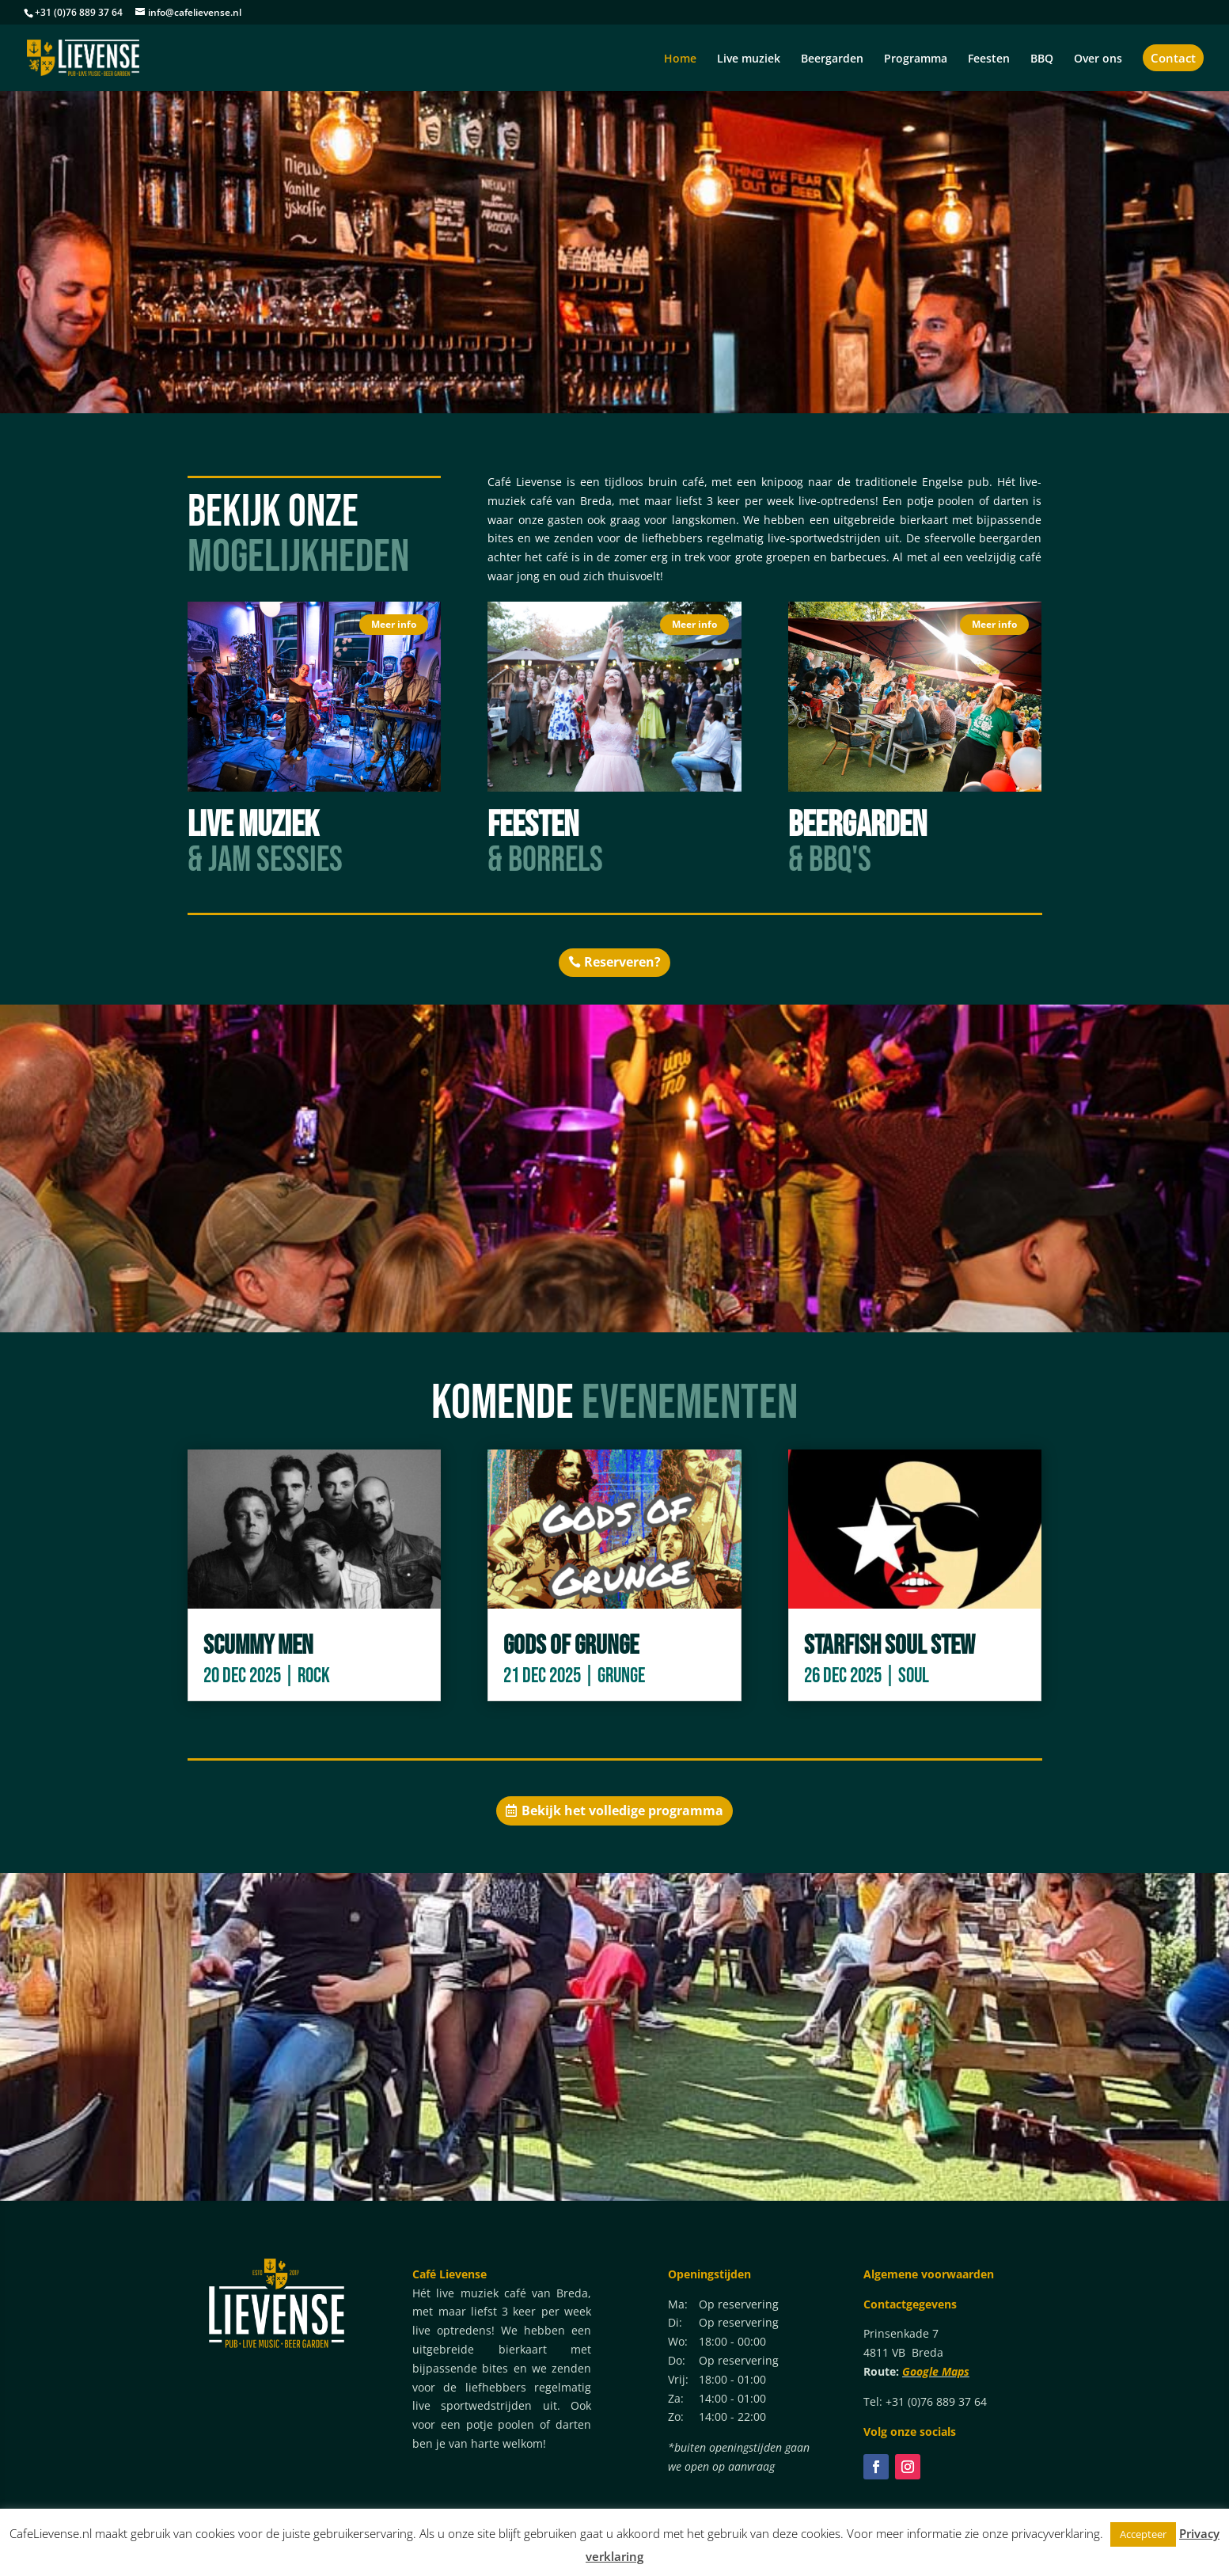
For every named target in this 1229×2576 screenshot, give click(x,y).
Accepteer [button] (1143, 2534)
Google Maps (935, 2371)
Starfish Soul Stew (889, 1645)
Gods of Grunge (571, 1645)
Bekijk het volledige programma (622, 1810)
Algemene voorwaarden (928, 2274)
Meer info (393, 624)
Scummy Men (258, 1645)
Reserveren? (622, 962)
